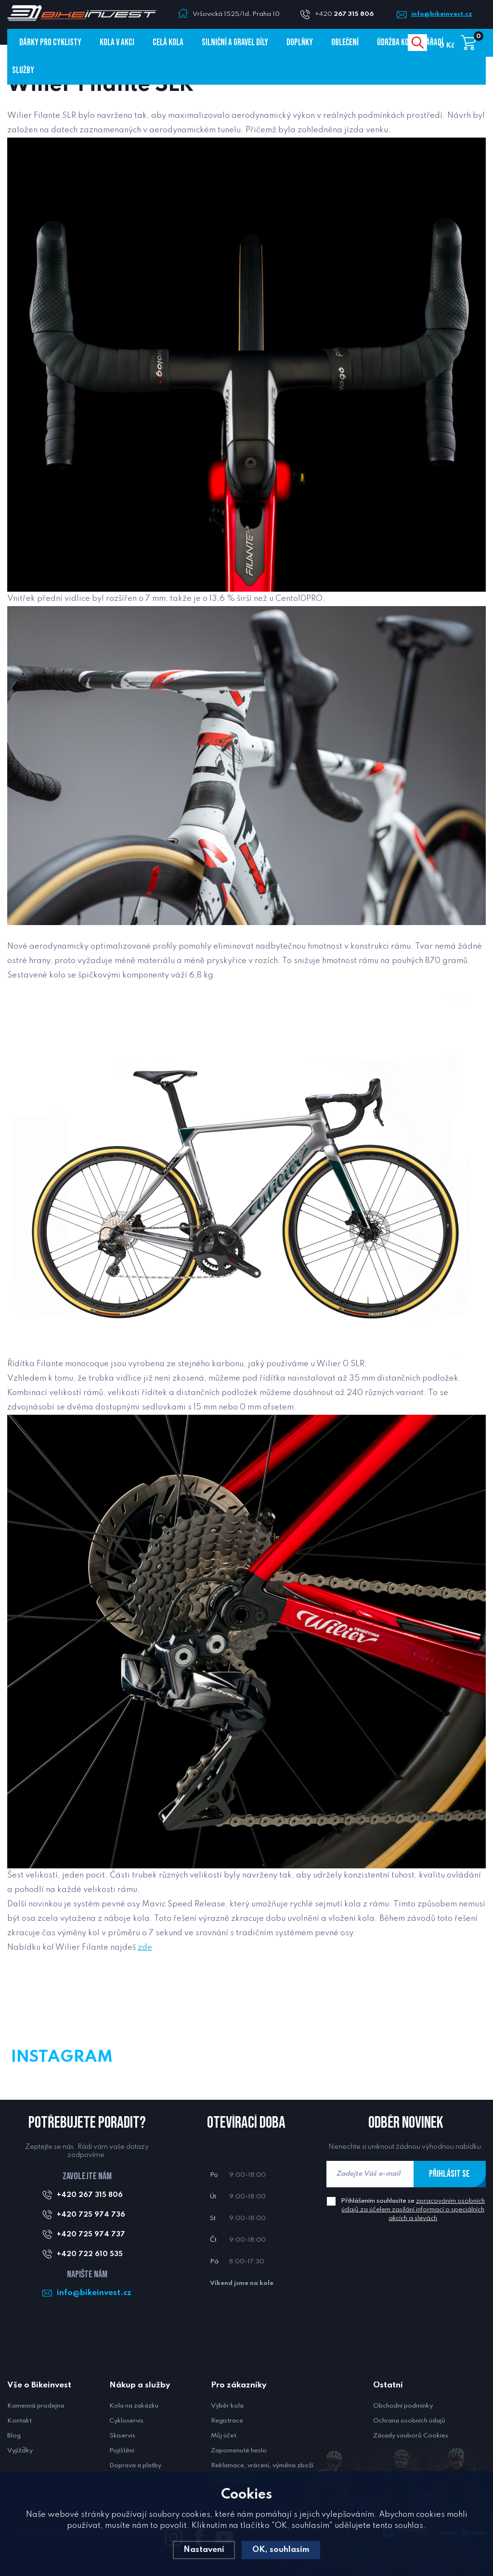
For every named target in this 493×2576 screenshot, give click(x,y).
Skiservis (122, 2436)
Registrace (227, 2421)
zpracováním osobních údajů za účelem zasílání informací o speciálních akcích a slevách (413, 2209)
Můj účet (223, 2436)
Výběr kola (227, 2406)
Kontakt (19, 2421)
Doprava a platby (135, 2465)
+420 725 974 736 (91, 2214)
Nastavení (203, 2550)
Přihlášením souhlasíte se (413, 2209)
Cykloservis (126, 2421)
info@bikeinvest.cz (441, 14)
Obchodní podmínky (403, 2406)
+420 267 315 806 (90, 2195)
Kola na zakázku (133, 2406)
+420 (348, 14)
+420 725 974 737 (91, 2234)
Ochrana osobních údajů (409, 2421)
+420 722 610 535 (90, 2254)
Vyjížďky (20, 2451)
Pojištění (121, 2451)
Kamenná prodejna (35, 2406)
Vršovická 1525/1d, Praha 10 (236, 14)
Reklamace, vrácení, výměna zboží (262, 2465)
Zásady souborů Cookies (410, 2436)
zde (145, 1947)
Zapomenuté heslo (239, 2451)
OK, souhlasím (281, 2550)
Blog (14, 2436)
